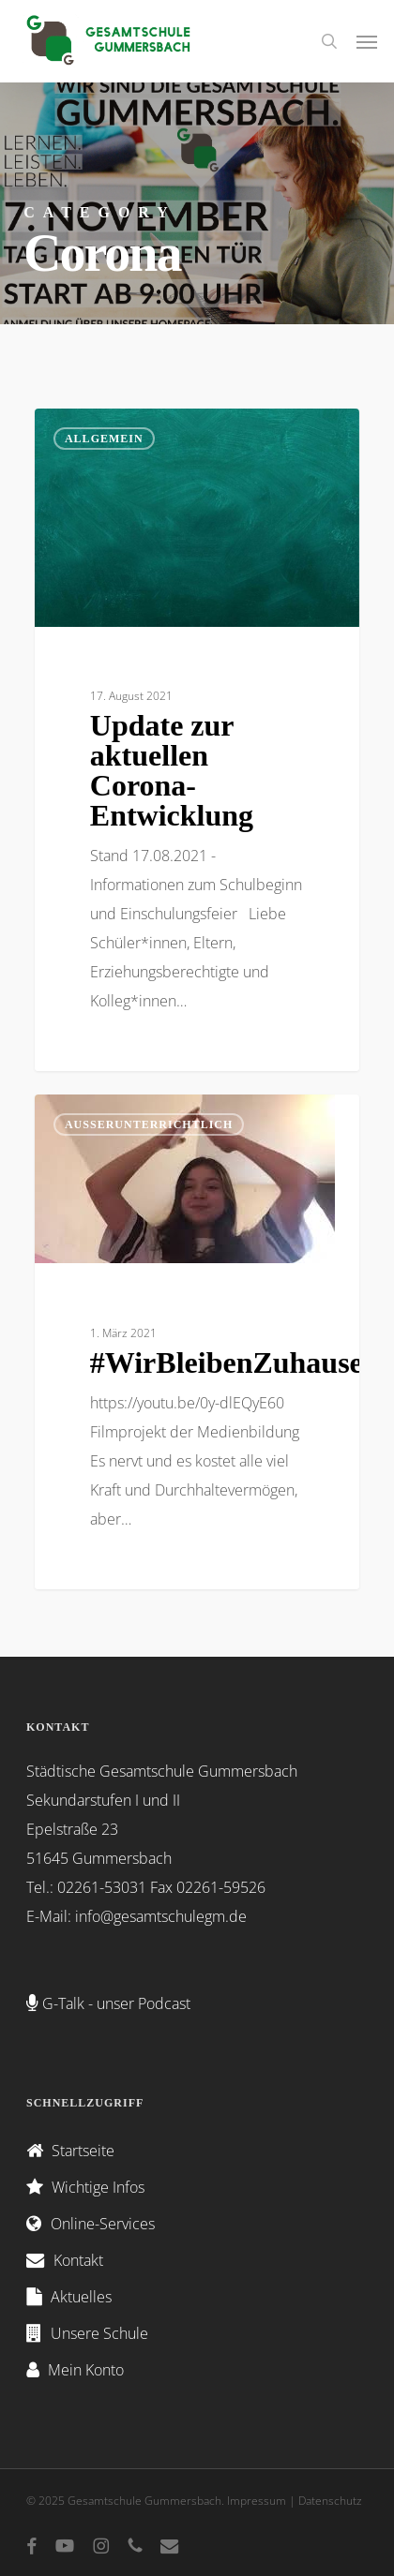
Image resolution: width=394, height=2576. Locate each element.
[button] (366, 41)
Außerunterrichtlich (149, 1124)
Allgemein (104, 438)
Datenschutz (330, 2501)
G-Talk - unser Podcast (116, 2003)
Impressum (256, 2501)
